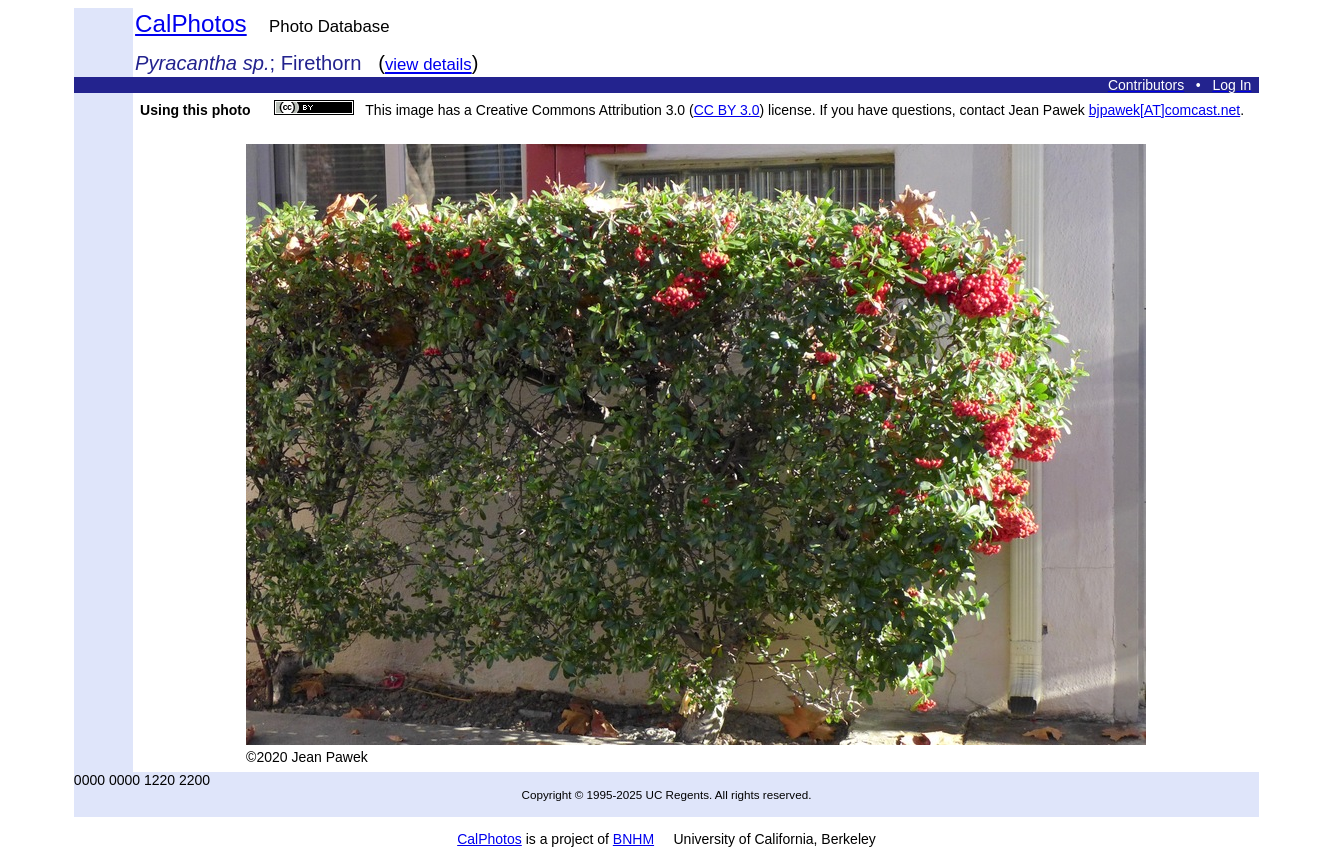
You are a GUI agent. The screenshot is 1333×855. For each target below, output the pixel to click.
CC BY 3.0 (727, 110)
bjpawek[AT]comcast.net (1164, 110)
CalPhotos (191, 23)
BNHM (633, 839)
